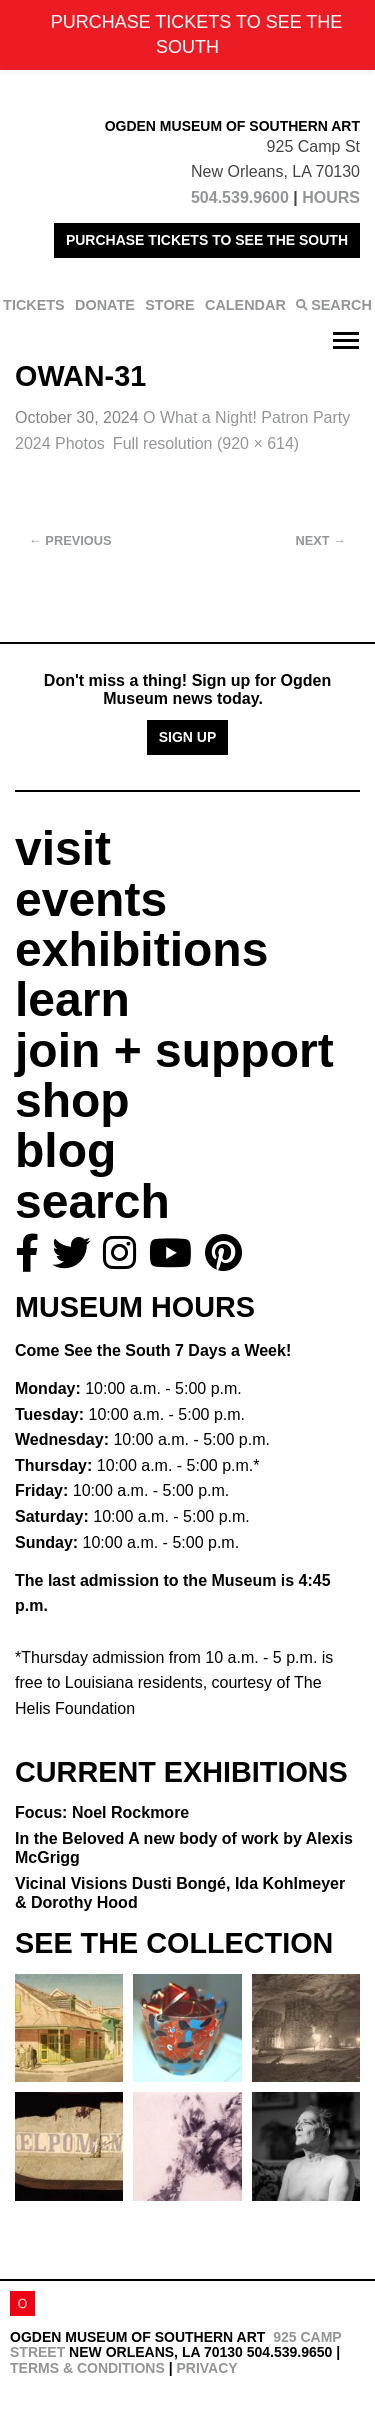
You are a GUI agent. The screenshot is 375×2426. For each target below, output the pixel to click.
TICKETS (34, 305)
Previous (70, 540)
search (92, 1201)
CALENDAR (245, 305)
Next (321, 540)
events (91, 899)
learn (72, 999)
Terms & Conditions (87, 2368)
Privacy (206, 2368)
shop (72, 1100)
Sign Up (188, 737)
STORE (169, 305)
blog (65, 1150)
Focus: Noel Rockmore (102, 1812)
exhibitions (141, 949)
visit (63, 848)
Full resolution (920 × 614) (206, 443)
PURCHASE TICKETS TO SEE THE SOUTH (207, 240)
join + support (174, 1050)
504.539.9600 (240, 197)
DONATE (105, 305)
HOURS (331, 197)
